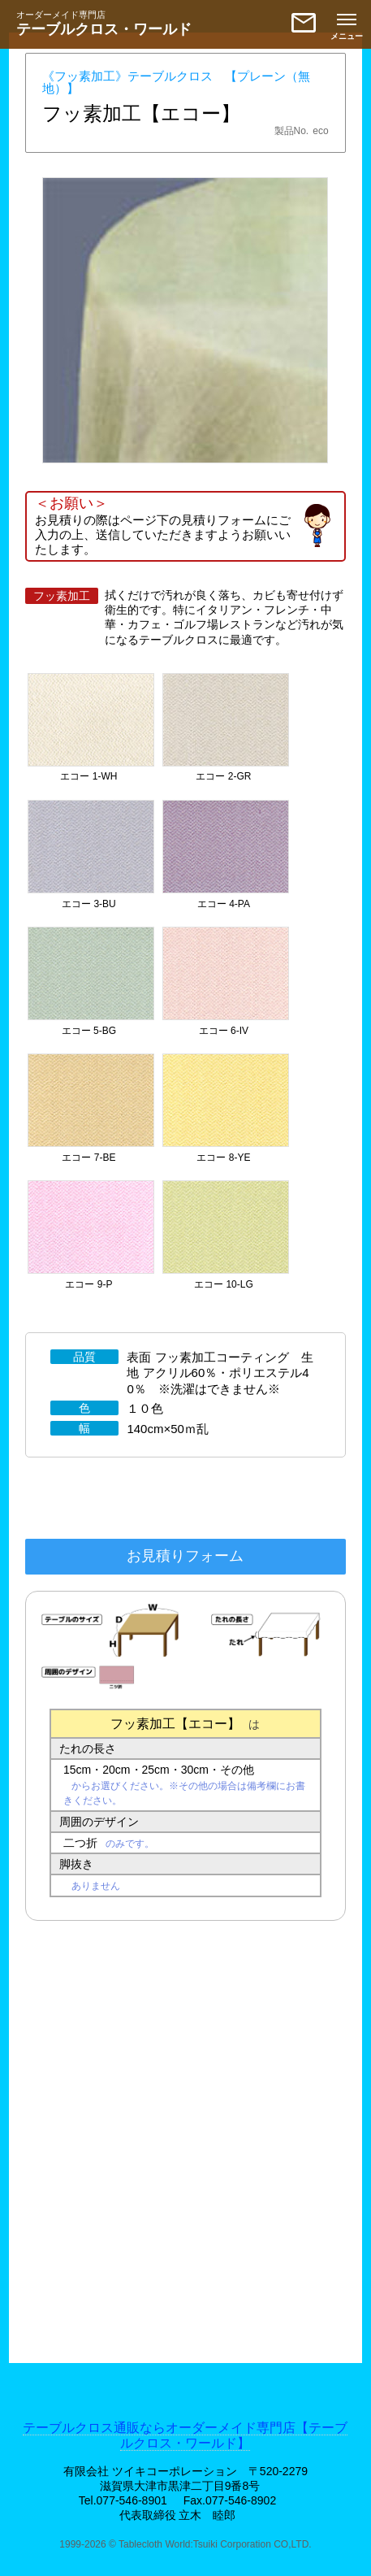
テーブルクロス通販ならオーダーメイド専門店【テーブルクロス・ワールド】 (185, 2435)
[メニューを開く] (346, 24)
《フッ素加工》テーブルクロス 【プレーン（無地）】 (176, 82)
